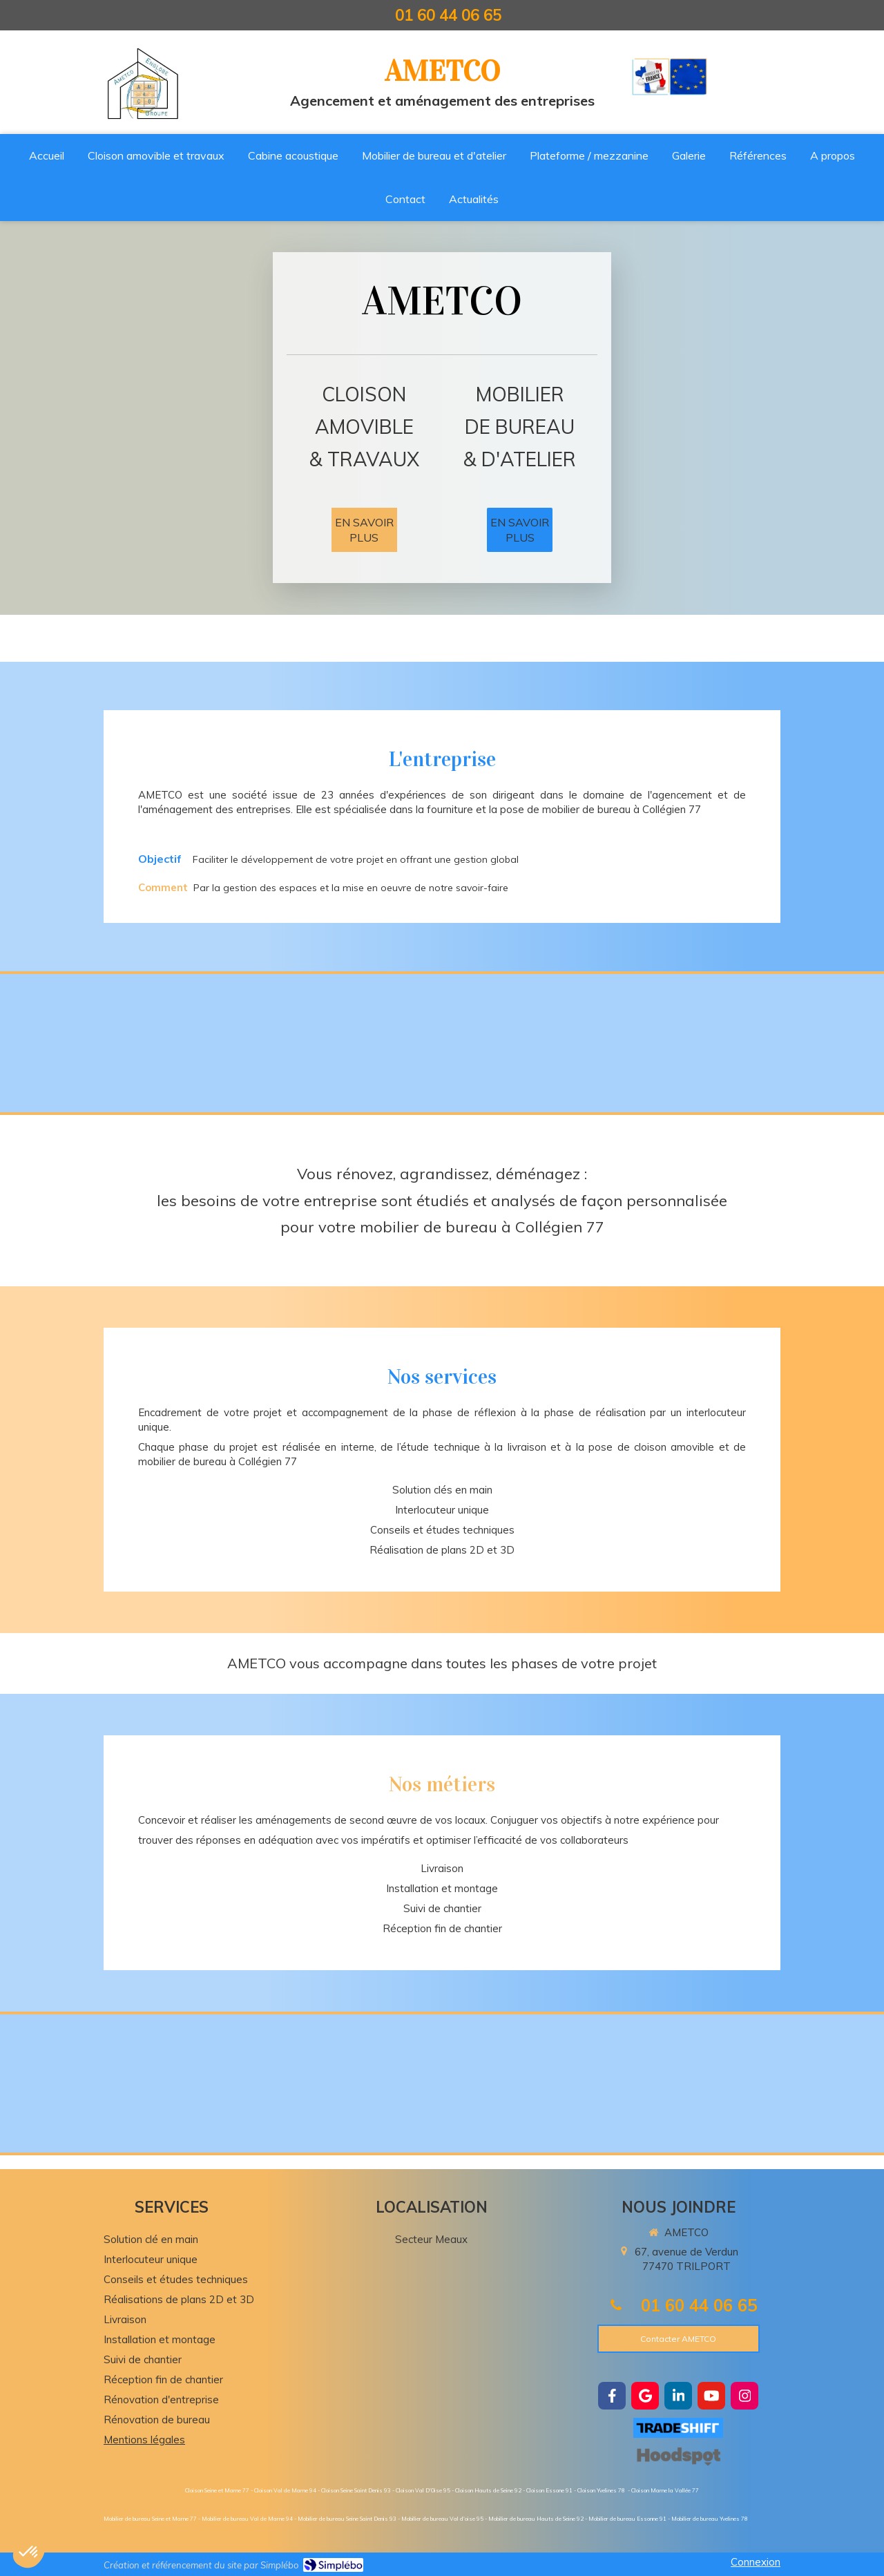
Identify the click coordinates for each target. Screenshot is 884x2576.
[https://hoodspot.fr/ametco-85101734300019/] (678, 2456)
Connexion (755, 2561)
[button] (29, 2552)
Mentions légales (144, 2439)
